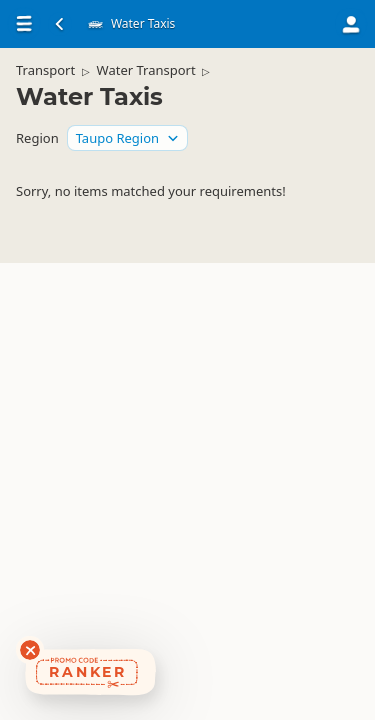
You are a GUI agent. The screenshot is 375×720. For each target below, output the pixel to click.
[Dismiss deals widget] (30, 650)
